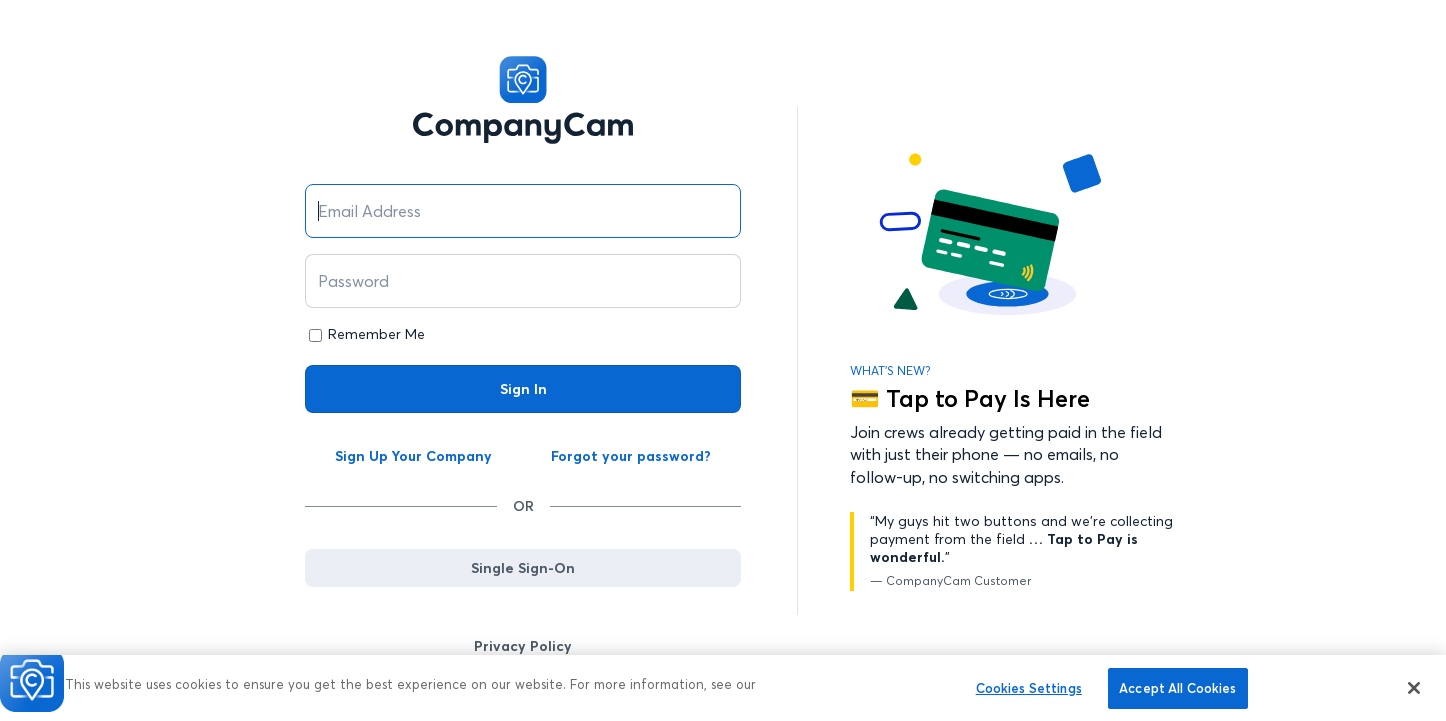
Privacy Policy (523, 646)
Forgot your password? (631, 456)
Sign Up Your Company (413, 456)
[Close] (1414, 693)
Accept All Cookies (1177, 693)
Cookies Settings (1029, 693)
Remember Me (376, 334)
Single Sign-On (523, 568)
